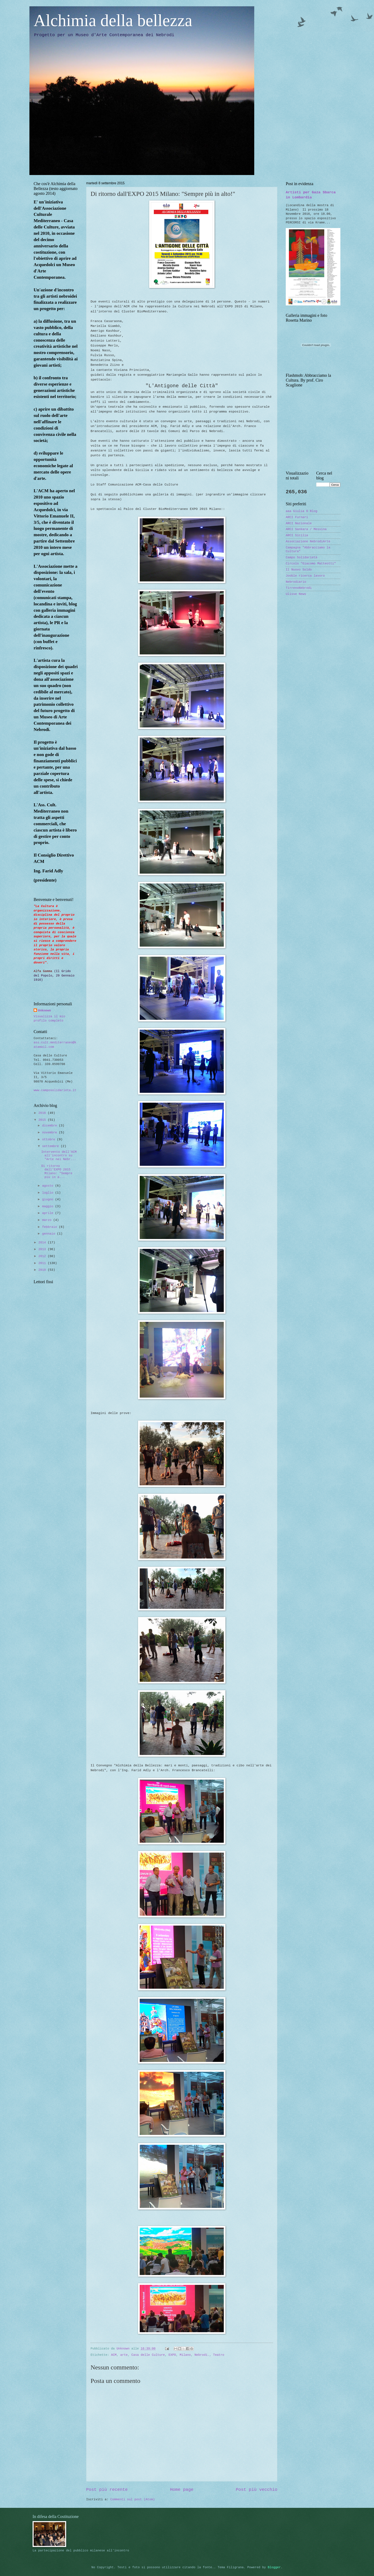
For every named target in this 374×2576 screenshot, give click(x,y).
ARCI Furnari (297, 517)
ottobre (49, 1139)
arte (124, 2355)
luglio (48, 1192)
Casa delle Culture (148, 2355)
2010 (43, 1270)
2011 (43, 1263)
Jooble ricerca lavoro (305, 575)
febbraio (50, 1227)
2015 (43, 1120)
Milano (185, 2355)
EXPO (172, 2355)
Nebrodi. (202, 2355)
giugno (48, 1199)
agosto (48, 1185)
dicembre (50, 1125)
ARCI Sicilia (297, 535)
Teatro (218, 2355)
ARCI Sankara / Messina (306, 529)
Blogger (274, 2567)
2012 (43, 1256)
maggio (48, 1206)
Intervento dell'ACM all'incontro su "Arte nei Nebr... (59, 1155)
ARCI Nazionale (299, 523)
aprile (48, 1213)
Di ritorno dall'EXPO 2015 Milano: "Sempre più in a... (56, 1171)
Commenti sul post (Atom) (132, 2499)
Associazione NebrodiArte (308, 541)
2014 (43, 1242)
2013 (43, 1249)
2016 (43, 1113)
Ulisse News (296, 594)
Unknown (44, 1010)
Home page (181, 2489)
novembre (50, 1132)
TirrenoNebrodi (299, 588)
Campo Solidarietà (301, 557)
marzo (47, 1220)
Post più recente (107, 2489)
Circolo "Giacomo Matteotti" (311, 563)
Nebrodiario (296, 582)
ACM (114, 2355)
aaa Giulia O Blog (301, 511)
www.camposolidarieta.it (55, 1090)
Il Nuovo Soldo (299, 569)
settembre (51, 1146)
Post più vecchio (256, 2489)
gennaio (49, 1233)
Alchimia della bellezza (113, 20)
